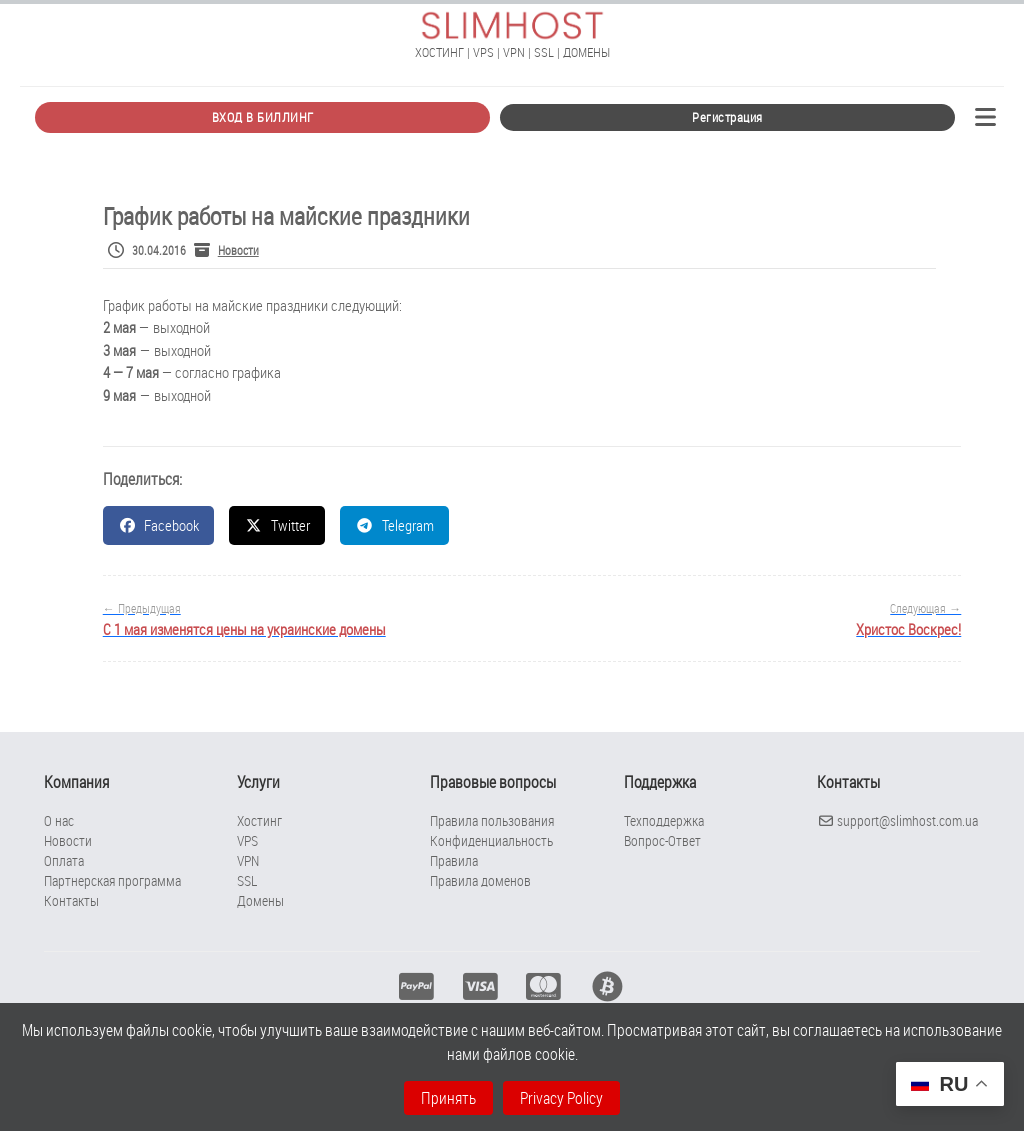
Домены (260, 900)
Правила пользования (492, 820)
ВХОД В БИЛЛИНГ (263, 117)
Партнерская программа (112, 880)
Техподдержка (664, 820)
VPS (247, 840)
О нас (59, 820)
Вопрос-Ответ (662, 840)
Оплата (64, 860)
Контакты (71, 900)
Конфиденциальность (491, 840)
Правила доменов (480, 880)
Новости (238, 250)
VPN (248, 860)
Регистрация (727, 117)
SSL (247, 880)
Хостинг (259, 820)
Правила (454, 860)
